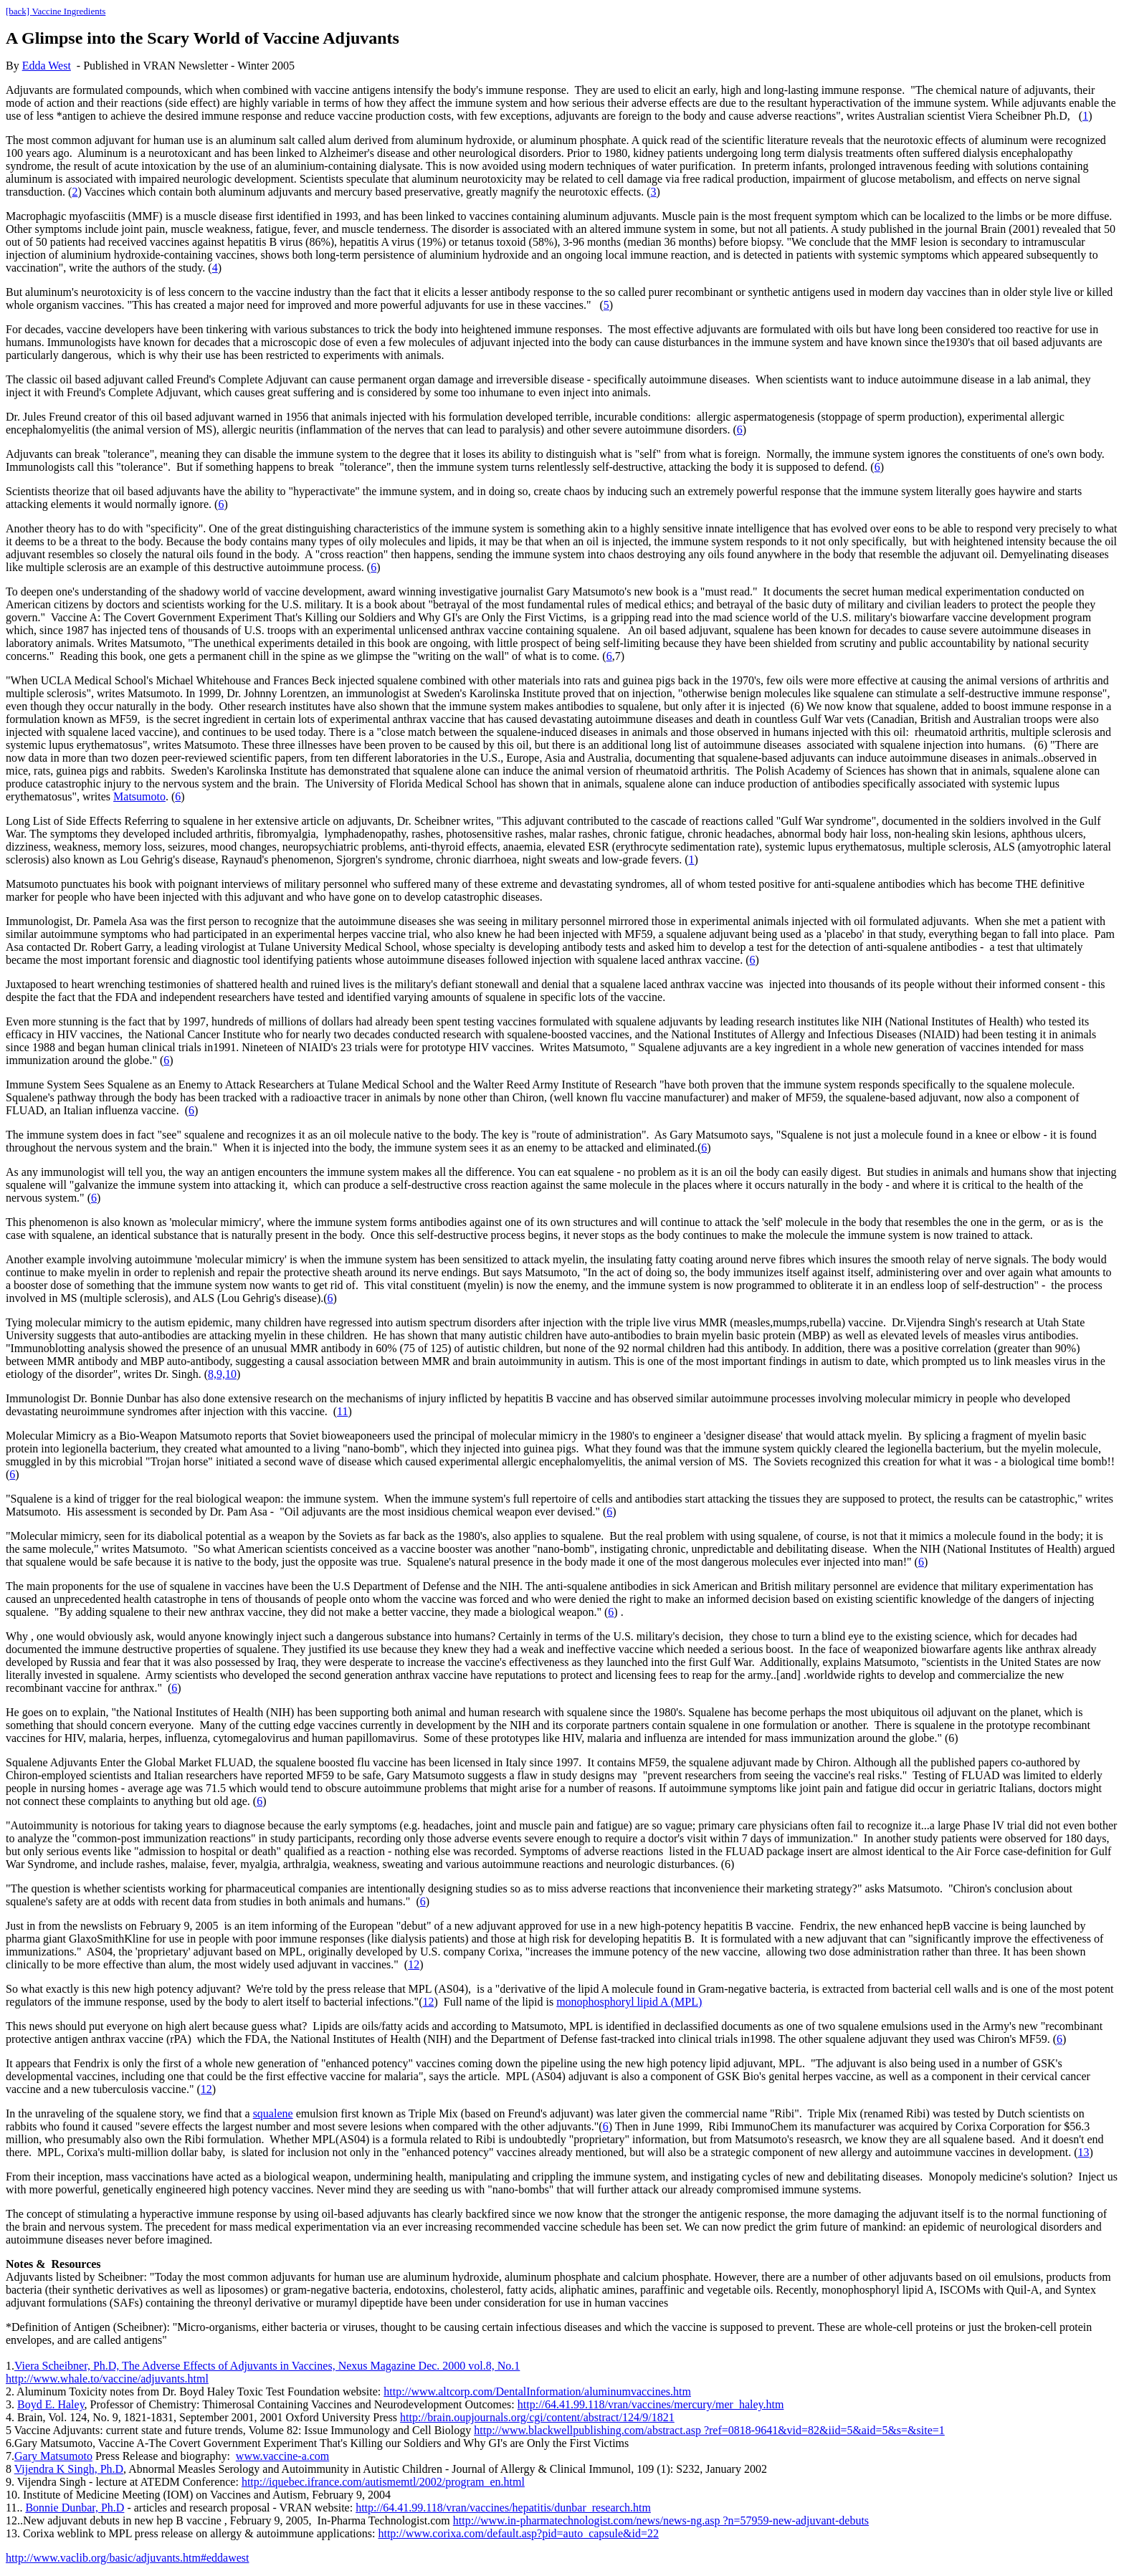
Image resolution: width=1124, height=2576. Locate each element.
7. (10, 2456)
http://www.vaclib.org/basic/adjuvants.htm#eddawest (127, 2558)
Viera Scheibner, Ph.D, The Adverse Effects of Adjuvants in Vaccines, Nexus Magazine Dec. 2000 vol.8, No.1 (267, 2366)
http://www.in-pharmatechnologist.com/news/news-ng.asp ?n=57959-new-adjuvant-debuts (661, 2520)
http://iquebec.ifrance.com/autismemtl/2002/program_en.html (383, 2482)
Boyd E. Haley (51, 2404)
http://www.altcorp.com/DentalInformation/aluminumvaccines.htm (537, 2391)
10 (11, 2495)
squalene (273, 2113)
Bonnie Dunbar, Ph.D (74, 2507)
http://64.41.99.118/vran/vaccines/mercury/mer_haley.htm (651, 2404)
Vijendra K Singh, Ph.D (68, 2469)
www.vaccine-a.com (282, 2456)
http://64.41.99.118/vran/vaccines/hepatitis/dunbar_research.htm (503, 2507)
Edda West (46, 65)
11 (342, 1411)
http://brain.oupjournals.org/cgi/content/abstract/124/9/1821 (537, 2417)
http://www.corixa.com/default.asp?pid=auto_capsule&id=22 (518, 2533)
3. (10, 2404)
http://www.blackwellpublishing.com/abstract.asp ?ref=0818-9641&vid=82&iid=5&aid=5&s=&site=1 (709, 2430)
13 (1084, 2152)
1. (10, 2366)
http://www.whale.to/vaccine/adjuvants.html (107, 2378)
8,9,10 (222, 1374)
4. (10, 2417)
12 (413, 1964)
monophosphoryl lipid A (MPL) (629, 2002)
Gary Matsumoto (53, 2456)
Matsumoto (139, 796)
